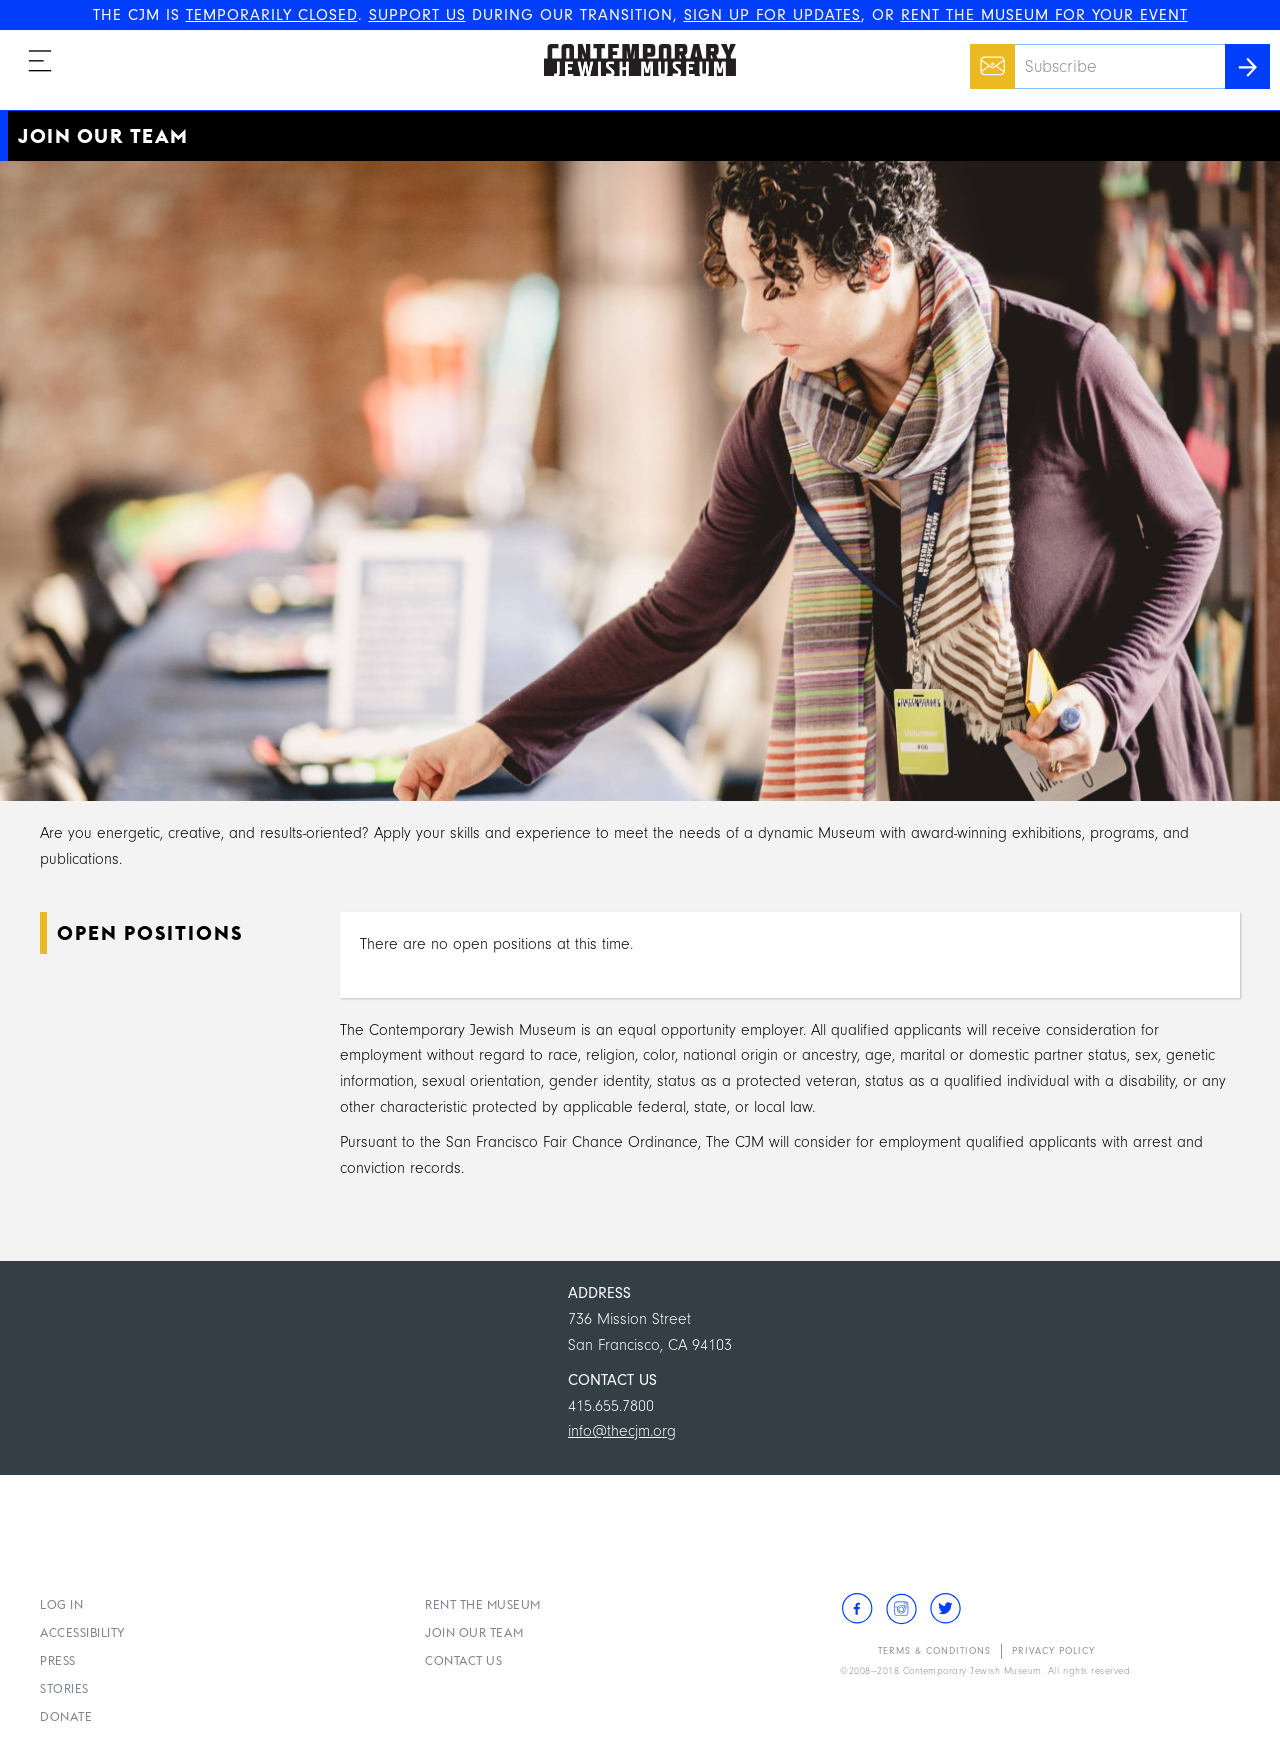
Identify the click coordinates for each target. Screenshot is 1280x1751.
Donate (66, 1716)
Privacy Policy (1053, 1651)
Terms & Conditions (934, 1651)
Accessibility (83, 1632)
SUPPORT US (417, 15)
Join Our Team (474, 1632)
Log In (61, 1604)
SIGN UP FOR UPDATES (772, 15)
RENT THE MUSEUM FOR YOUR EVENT (1044, 15)
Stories (64, 1688)
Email (987, 56)
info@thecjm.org (622, 1431)
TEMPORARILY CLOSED (272, 15)
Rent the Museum (483, 1604)
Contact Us (463, 1660)
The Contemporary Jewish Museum (631, 44)
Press (58, 1660)
